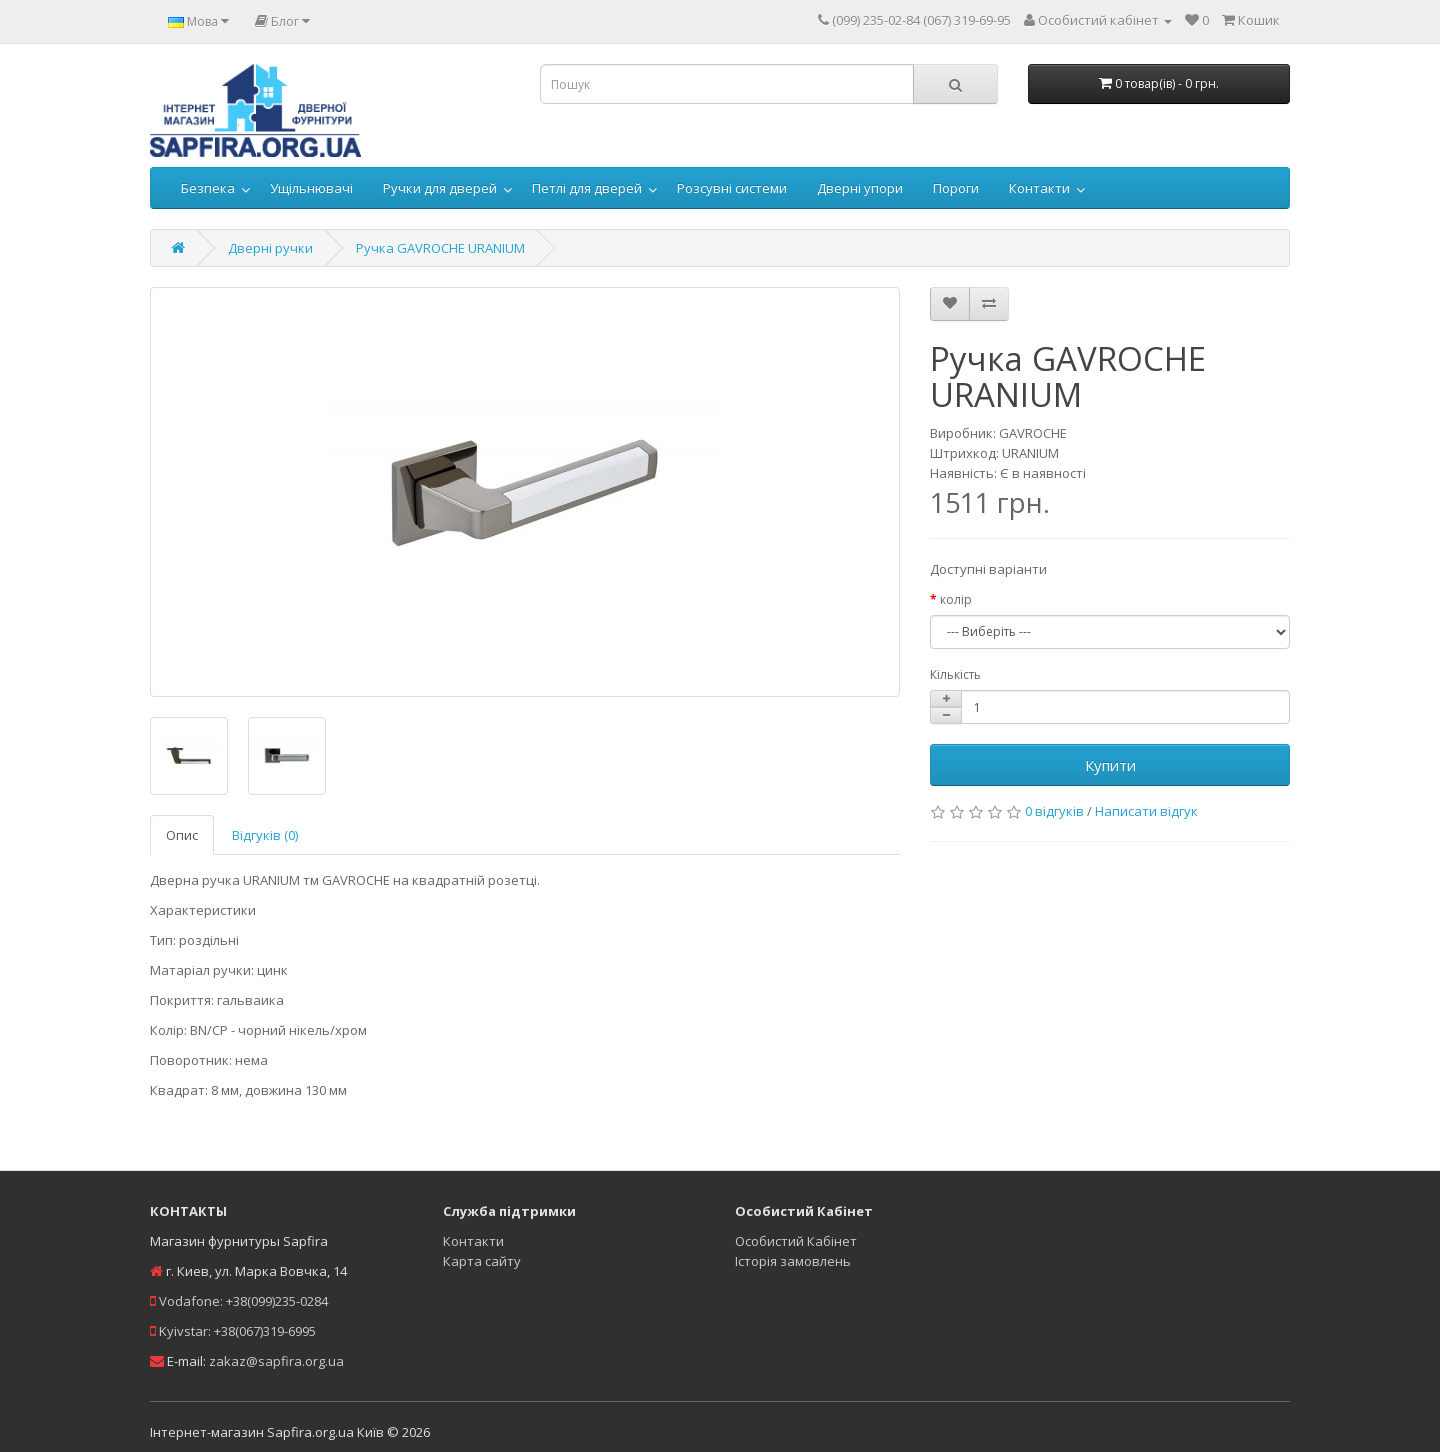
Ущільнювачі (311, 188)
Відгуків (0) (265, 835)
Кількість (955, 674)
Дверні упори (860, 188)
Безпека (208, 188)
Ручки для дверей (440, 188)
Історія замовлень (793, 1261)
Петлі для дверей (587, 188)
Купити (1110, 765)
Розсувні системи (732, 188)
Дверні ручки (270, 248)
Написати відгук (1146, 811)
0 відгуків (1054, 811)
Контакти (1039, 188)
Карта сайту (482, 1261)
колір (956, 599)
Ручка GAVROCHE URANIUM (440, 248)
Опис (182, 835)
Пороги (956, 188)
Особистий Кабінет (796, 1241)
